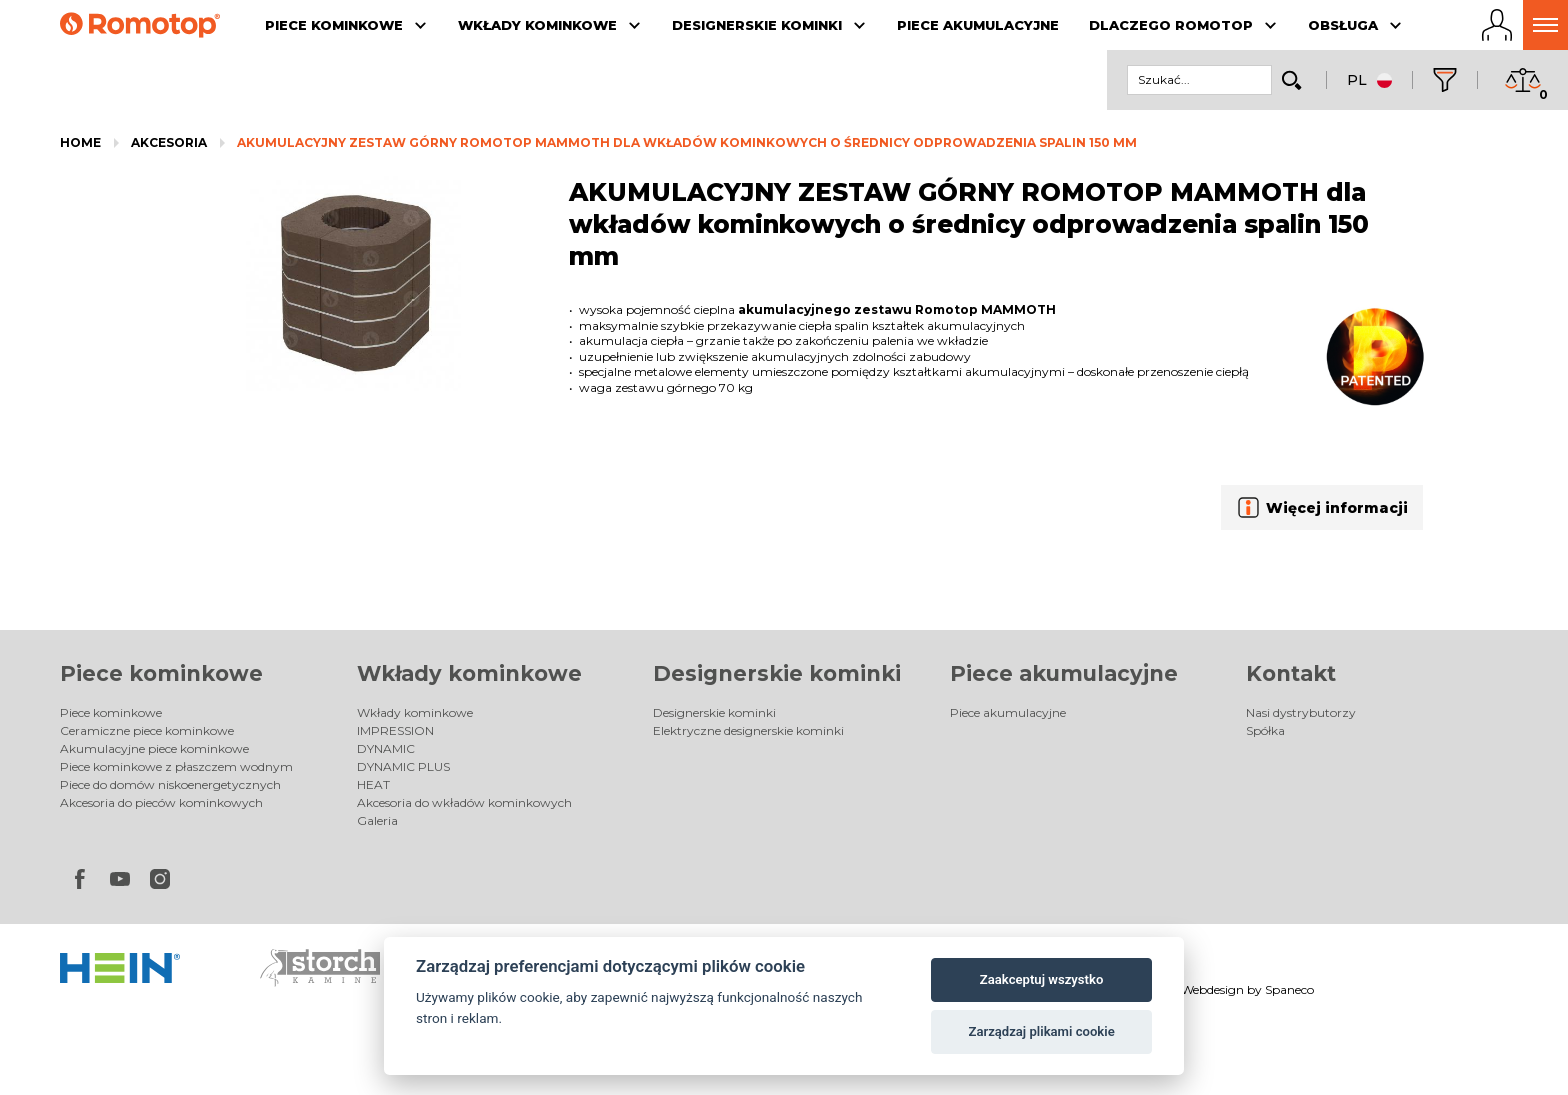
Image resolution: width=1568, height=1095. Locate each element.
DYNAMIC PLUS (403, 766)
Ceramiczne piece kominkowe (147, 730)
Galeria (377, 820)
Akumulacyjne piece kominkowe (154, 748)
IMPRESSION (395, 730)
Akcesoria (169, 142)
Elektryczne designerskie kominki (748, 730)
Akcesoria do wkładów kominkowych (464, 802)
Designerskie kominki (777, 673)
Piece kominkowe (161, 673)
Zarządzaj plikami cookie (1041, 1031)
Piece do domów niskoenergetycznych (170, 784)
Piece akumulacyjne (1064, 673)
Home (80, 142)
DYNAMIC (386, 748)
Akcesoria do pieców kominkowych (161, 802)
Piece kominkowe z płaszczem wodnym (176, 766)
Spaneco (1289, 989)
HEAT (373, 784)
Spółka (1265, 730)
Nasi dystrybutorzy (1301, 712)
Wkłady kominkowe (469, 673)
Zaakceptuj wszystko (1041, 979)
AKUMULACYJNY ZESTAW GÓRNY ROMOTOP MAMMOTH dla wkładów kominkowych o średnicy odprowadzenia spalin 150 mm (687, 142)
